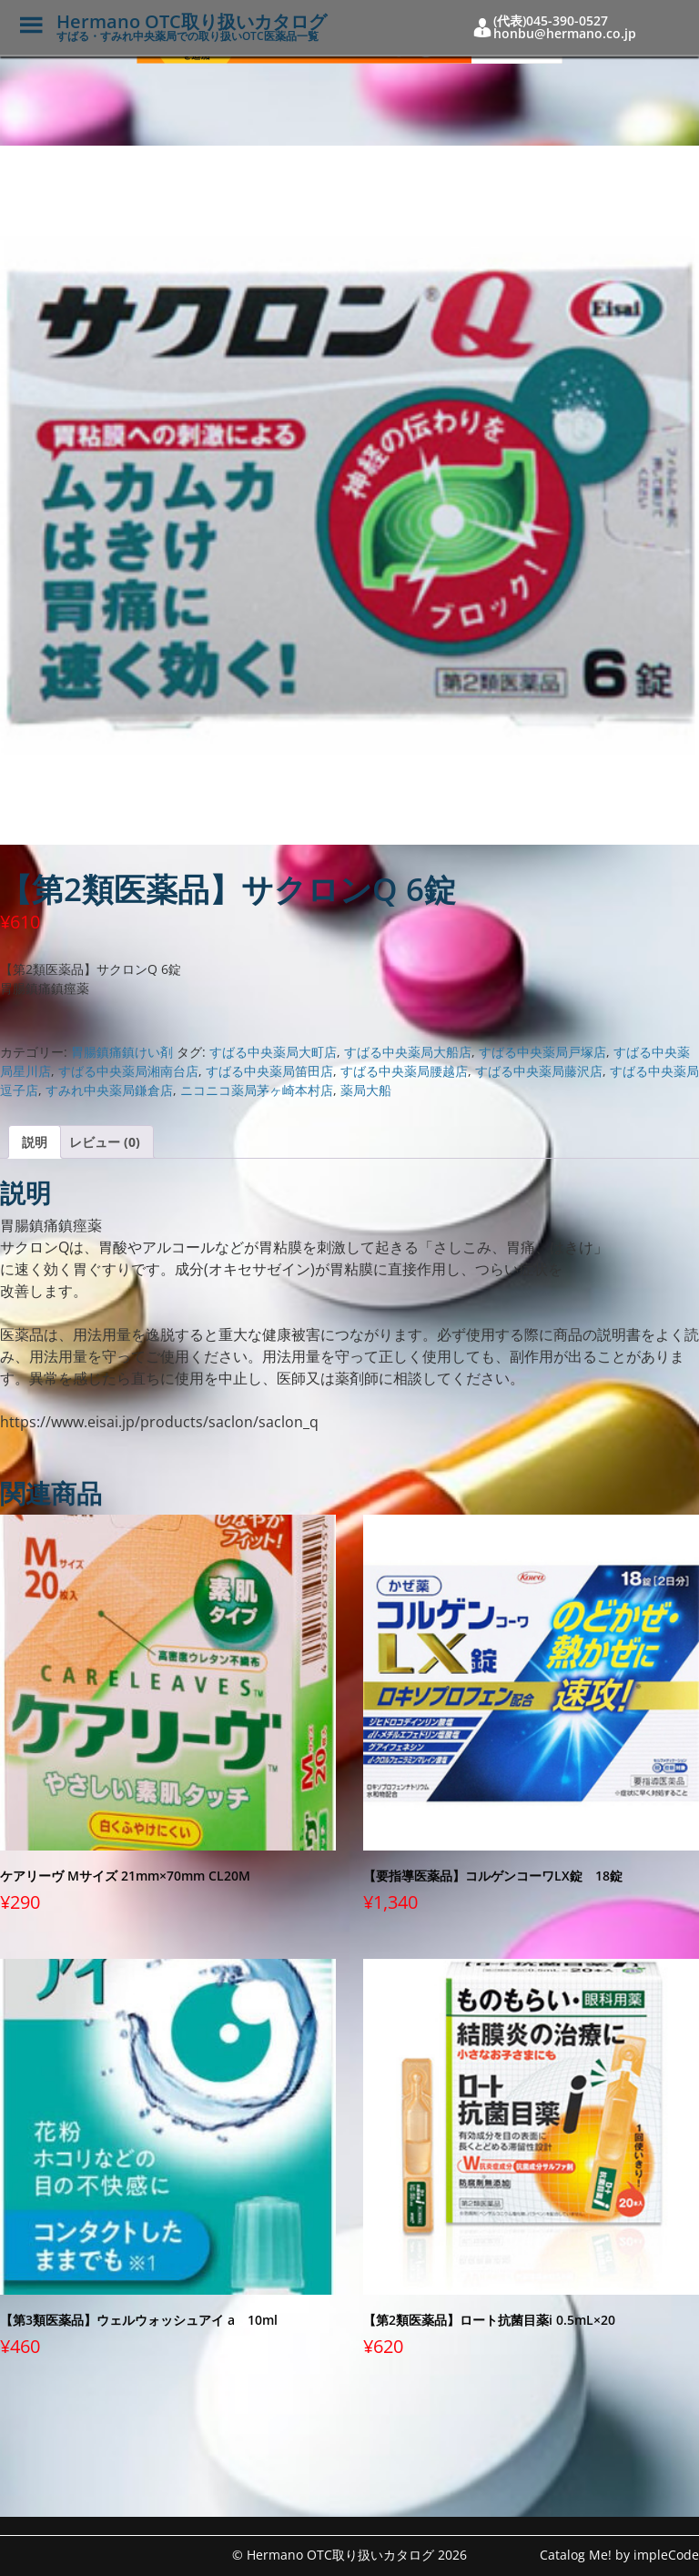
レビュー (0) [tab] (104, 1142)
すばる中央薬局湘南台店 (128, 1071)
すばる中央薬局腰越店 (404, 1071)
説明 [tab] (34, 1142)
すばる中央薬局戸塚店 (542, 1051)
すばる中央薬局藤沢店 (539, 1071)
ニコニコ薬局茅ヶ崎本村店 (256, 1090)
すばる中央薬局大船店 (407, 1051)
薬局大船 (365, 1090)
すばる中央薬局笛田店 (269, 1071)
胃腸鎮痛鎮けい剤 (122, 1051)
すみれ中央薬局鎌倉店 (109, 1090)
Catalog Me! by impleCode (619, 2554)
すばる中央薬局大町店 (273, 1051)
